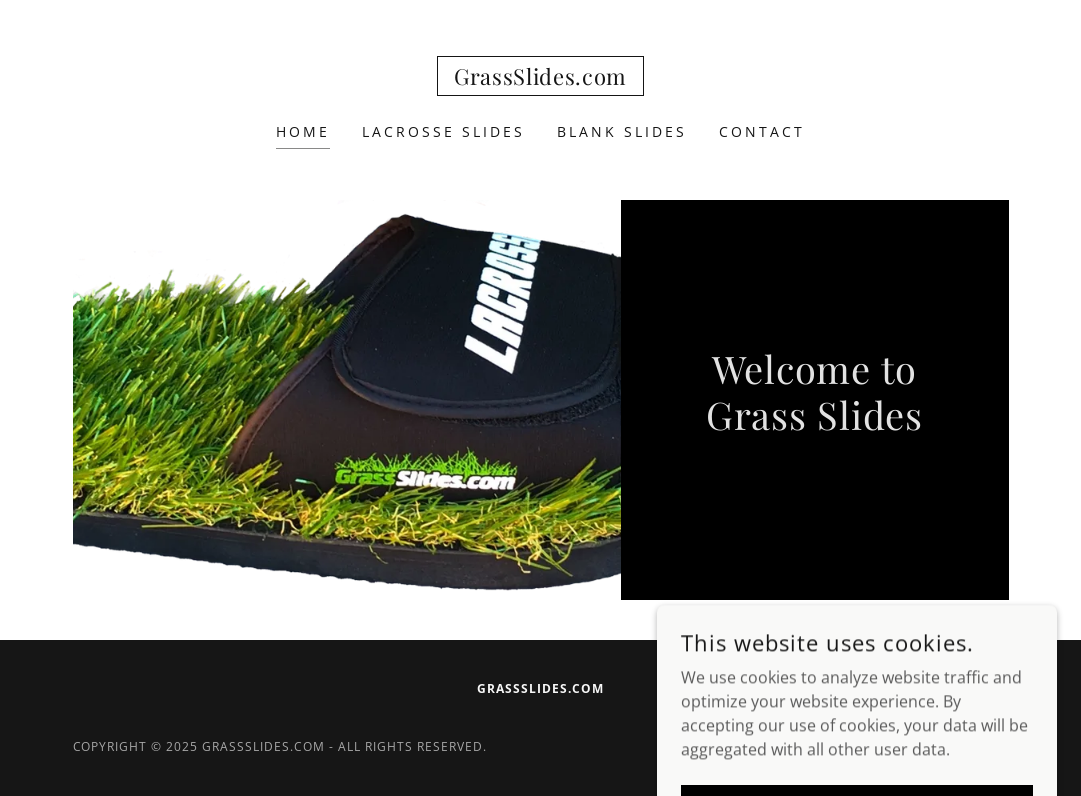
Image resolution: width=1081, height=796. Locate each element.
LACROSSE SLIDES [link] (443, 131)
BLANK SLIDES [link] (622, 131)
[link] (540, 79)
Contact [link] (762, 131)
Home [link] (303, 131)
